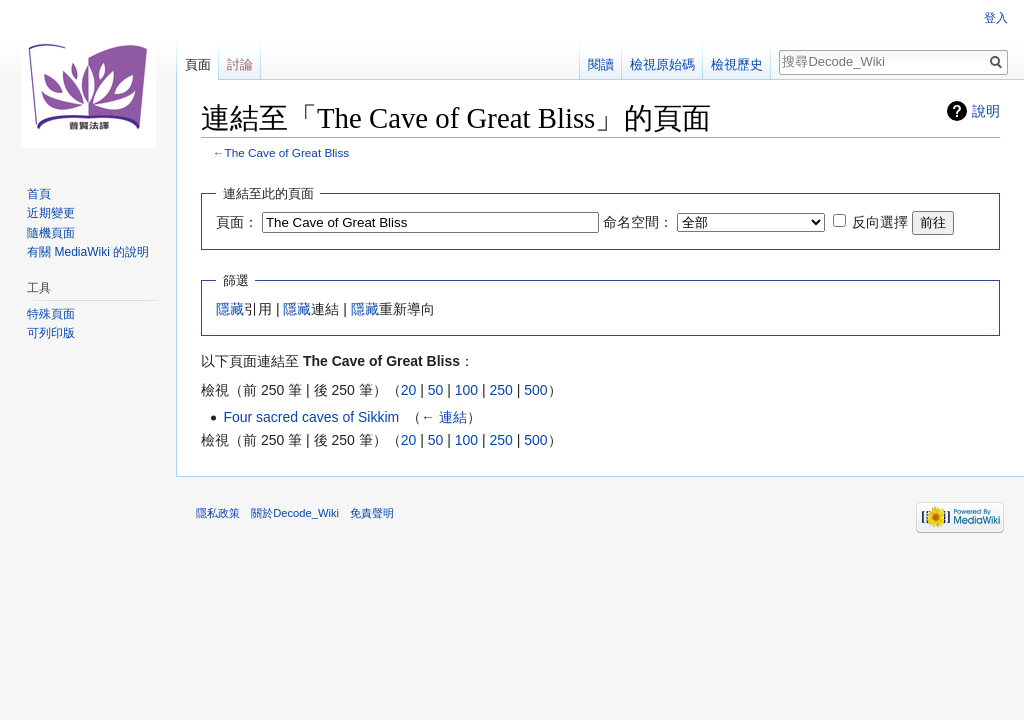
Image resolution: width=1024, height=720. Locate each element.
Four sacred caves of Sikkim (311, 417)
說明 (986, 111)
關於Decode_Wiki (295, 513)
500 (535, 390)
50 (436, 390)
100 (466, 390)
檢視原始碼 (662, 64)
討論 (240, 64)
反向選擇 (880, 222)
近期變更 (51, 213)
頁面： (237, 222)
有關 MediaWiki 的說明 (88, 252)
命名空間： (638, 222)
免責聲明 (372, 513)
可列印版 (51, 333)
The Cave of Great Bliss (287, 152)
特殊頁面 (51, 314)
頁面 (198, 64)
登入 (996, 18)
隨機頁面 (51, 233)
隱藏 (230, 309)
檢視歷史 (737, 64)
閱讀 (601, 64)
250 (500, 390)
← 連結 (444, 417)
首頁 (39, 194)
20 (409, 390)
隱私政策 (218, 513)
